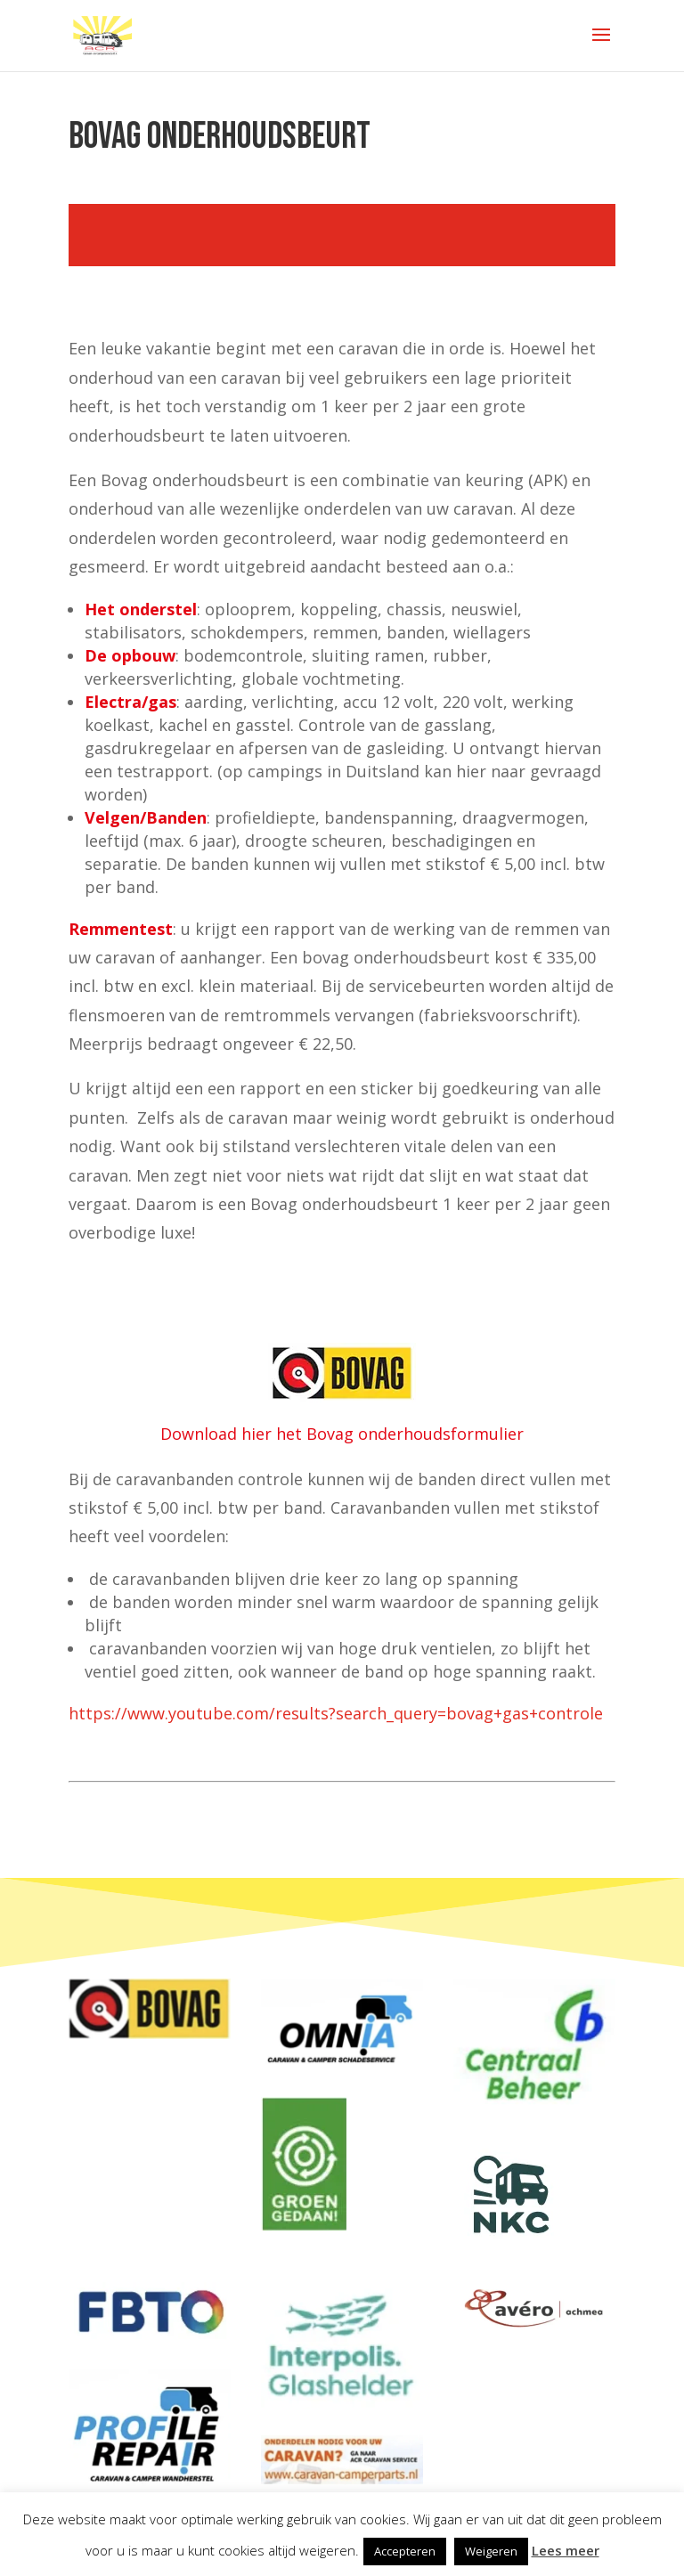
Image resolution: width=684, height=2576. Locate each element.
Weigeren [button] (491, 2551)
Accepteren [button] (405, 2551)
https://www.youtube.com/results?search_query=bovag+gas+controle (336, 1713)
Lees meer (565, 2550)
